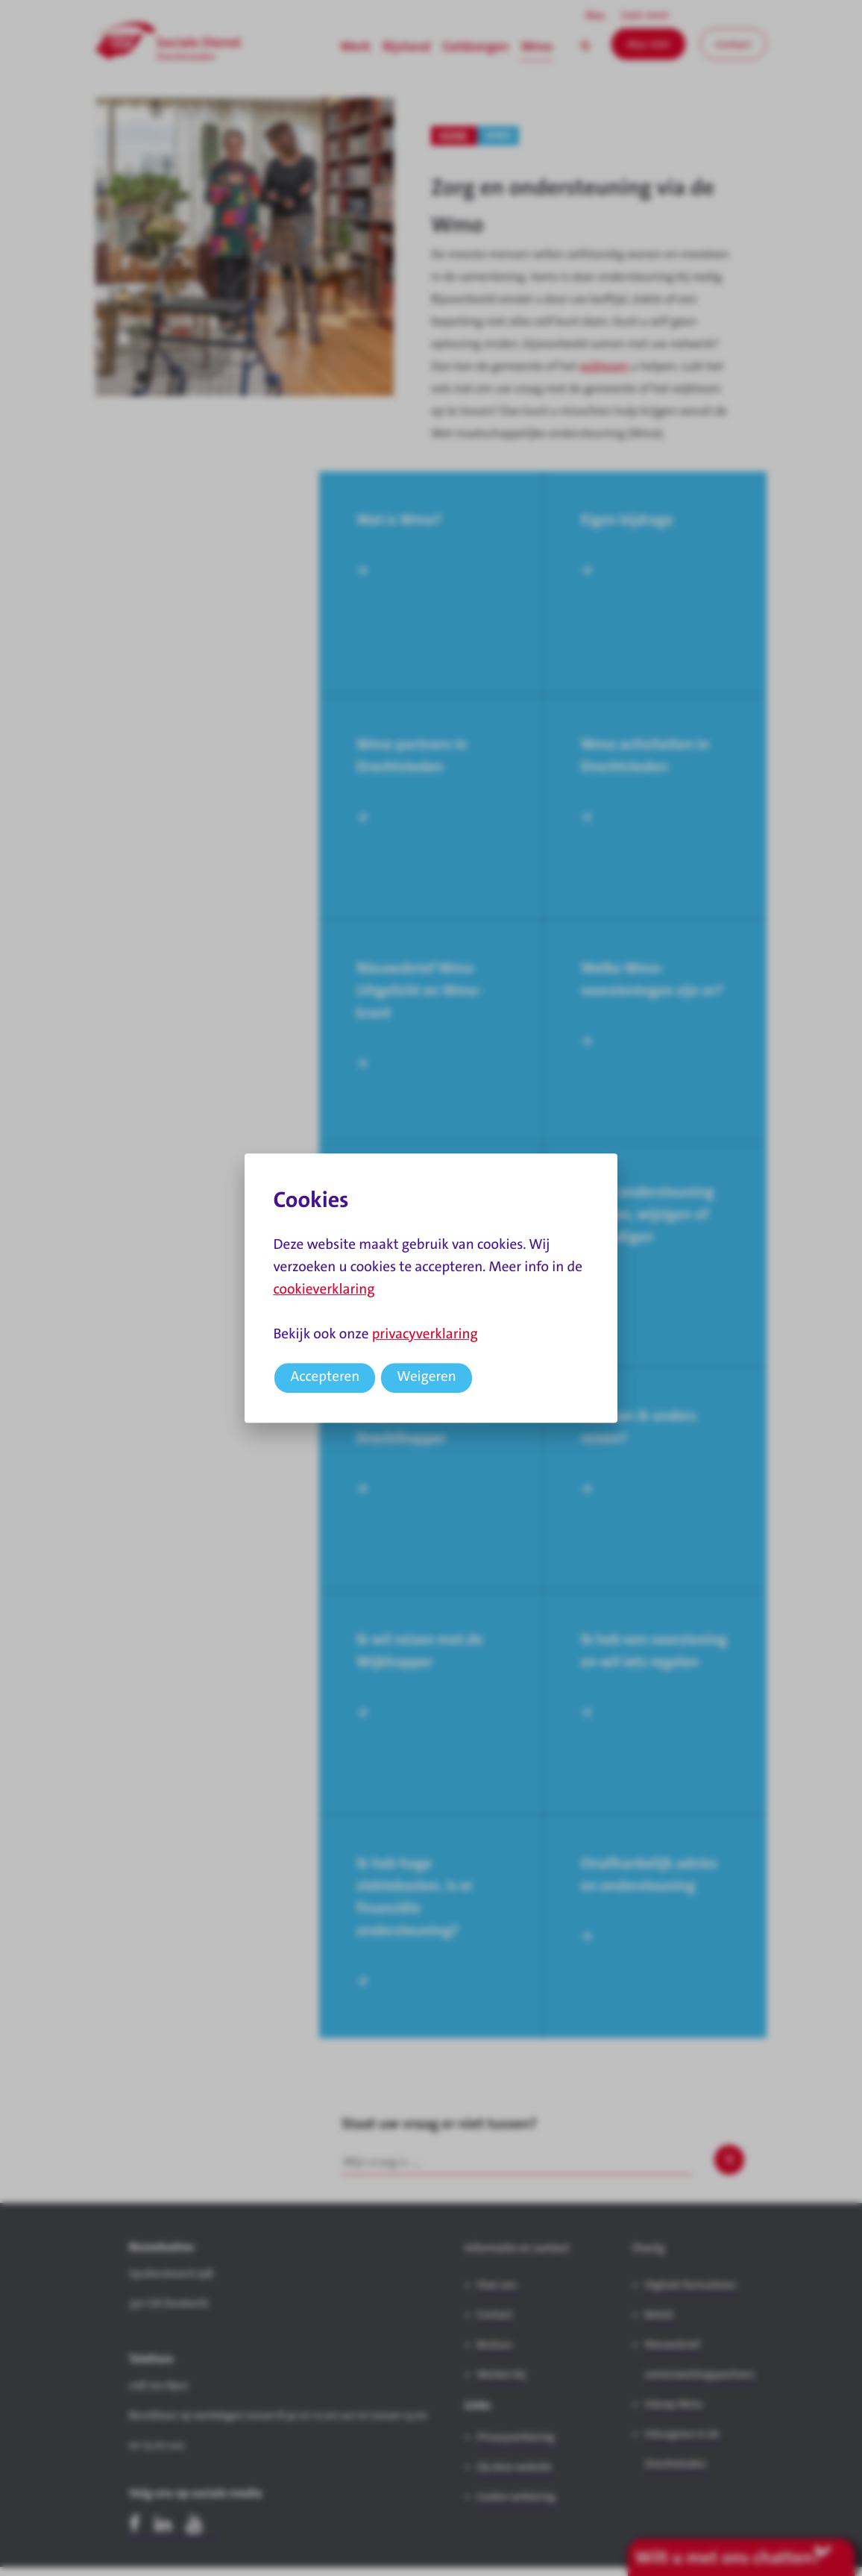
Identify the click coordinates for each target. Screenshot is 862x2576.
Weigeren (426, 1376)
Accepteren (324, 1376)
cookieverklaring (323, 1289)
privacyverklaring (425, 1334)
